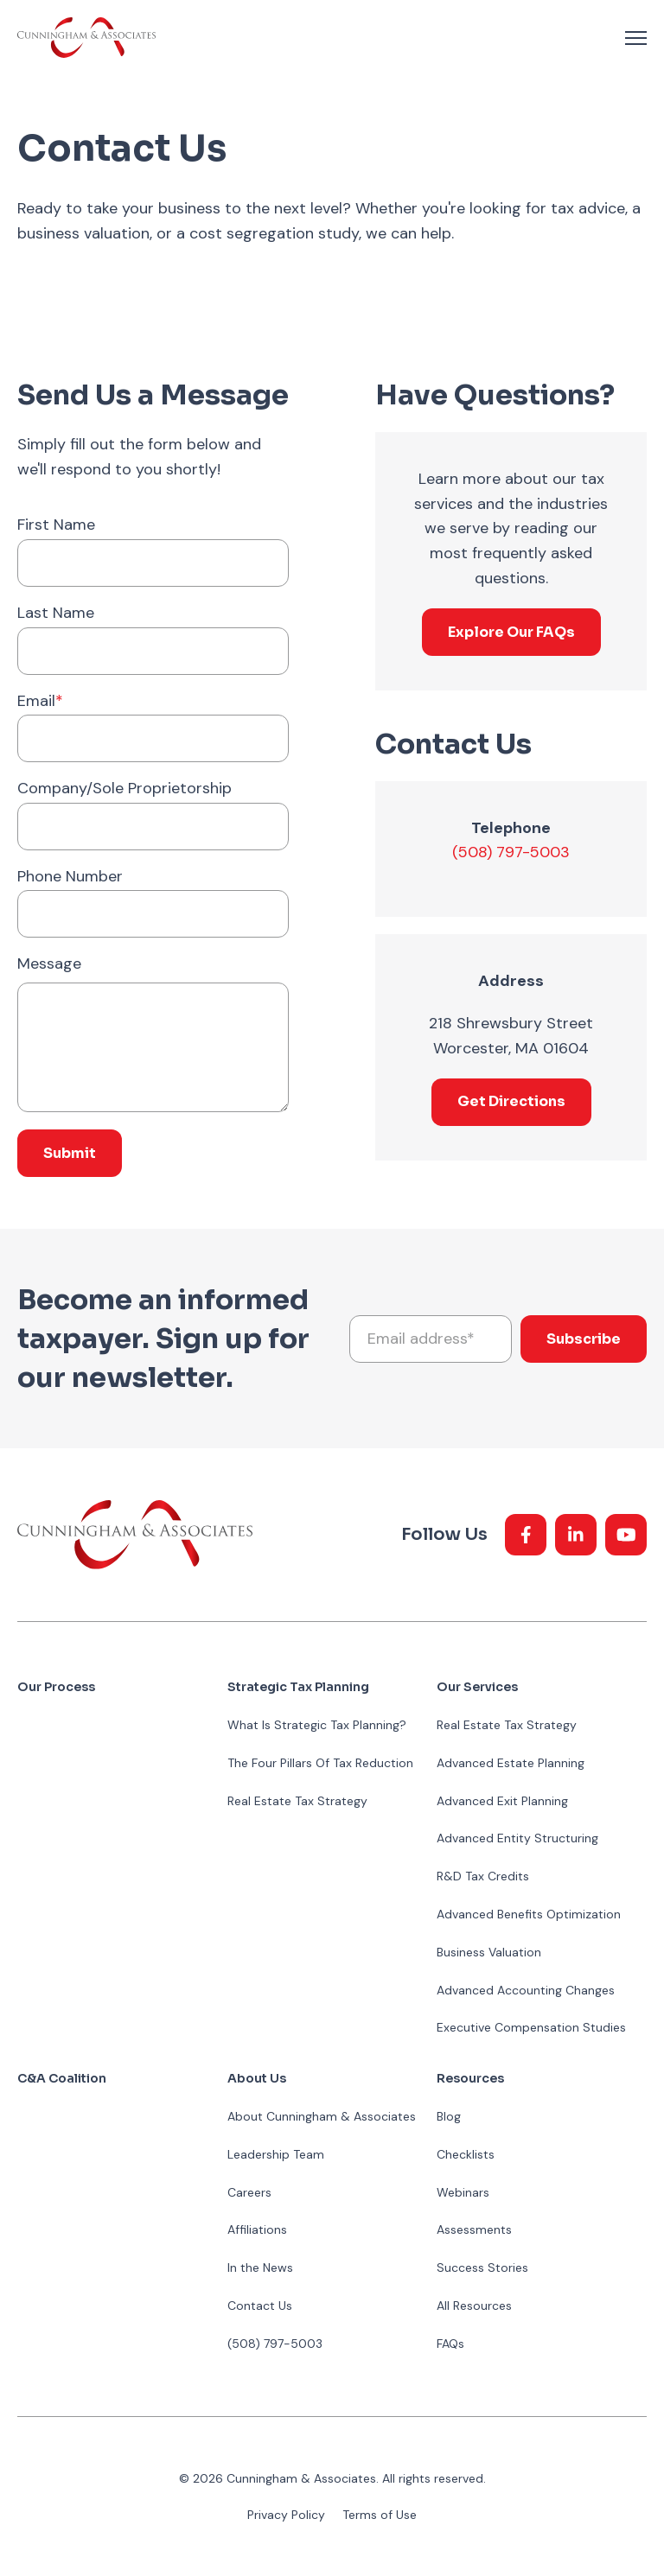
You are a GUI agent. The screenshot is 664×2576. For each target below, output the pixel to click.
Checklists (466, 2154)
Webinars (463, 2192)
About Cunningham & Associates (321, 2116)
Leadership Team (275, 2154)
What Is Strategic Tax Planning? (316, 1725)
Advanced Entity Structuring (517, 1838)
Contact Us (259, 2305)
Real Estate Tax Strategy (297, 1801)
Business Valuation (489, 1952)
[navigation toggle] (636, 38)
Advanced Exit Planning (502, 1801)
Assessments (474, 2229)
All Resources (474, 2305)
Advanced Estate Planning (510, 1763)
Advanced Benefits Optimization (529, 1914)
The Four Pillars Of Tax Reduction (320, 1763)
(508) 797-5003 (511, 852)
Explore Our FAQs (511, 632)
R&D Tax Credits (483, 1876)
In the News (260, 2267)
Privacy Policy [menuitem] (286, 2514)
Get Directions (511, 1101)
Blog (449, 2116)
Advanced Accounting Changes (526, 1990)
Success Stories (482, 2267)
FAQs (450, 2343)
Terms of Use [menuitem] (379, 2514)
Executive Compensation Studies (531, 2027)
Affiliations (257, 2229)
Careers (249, 2192)
